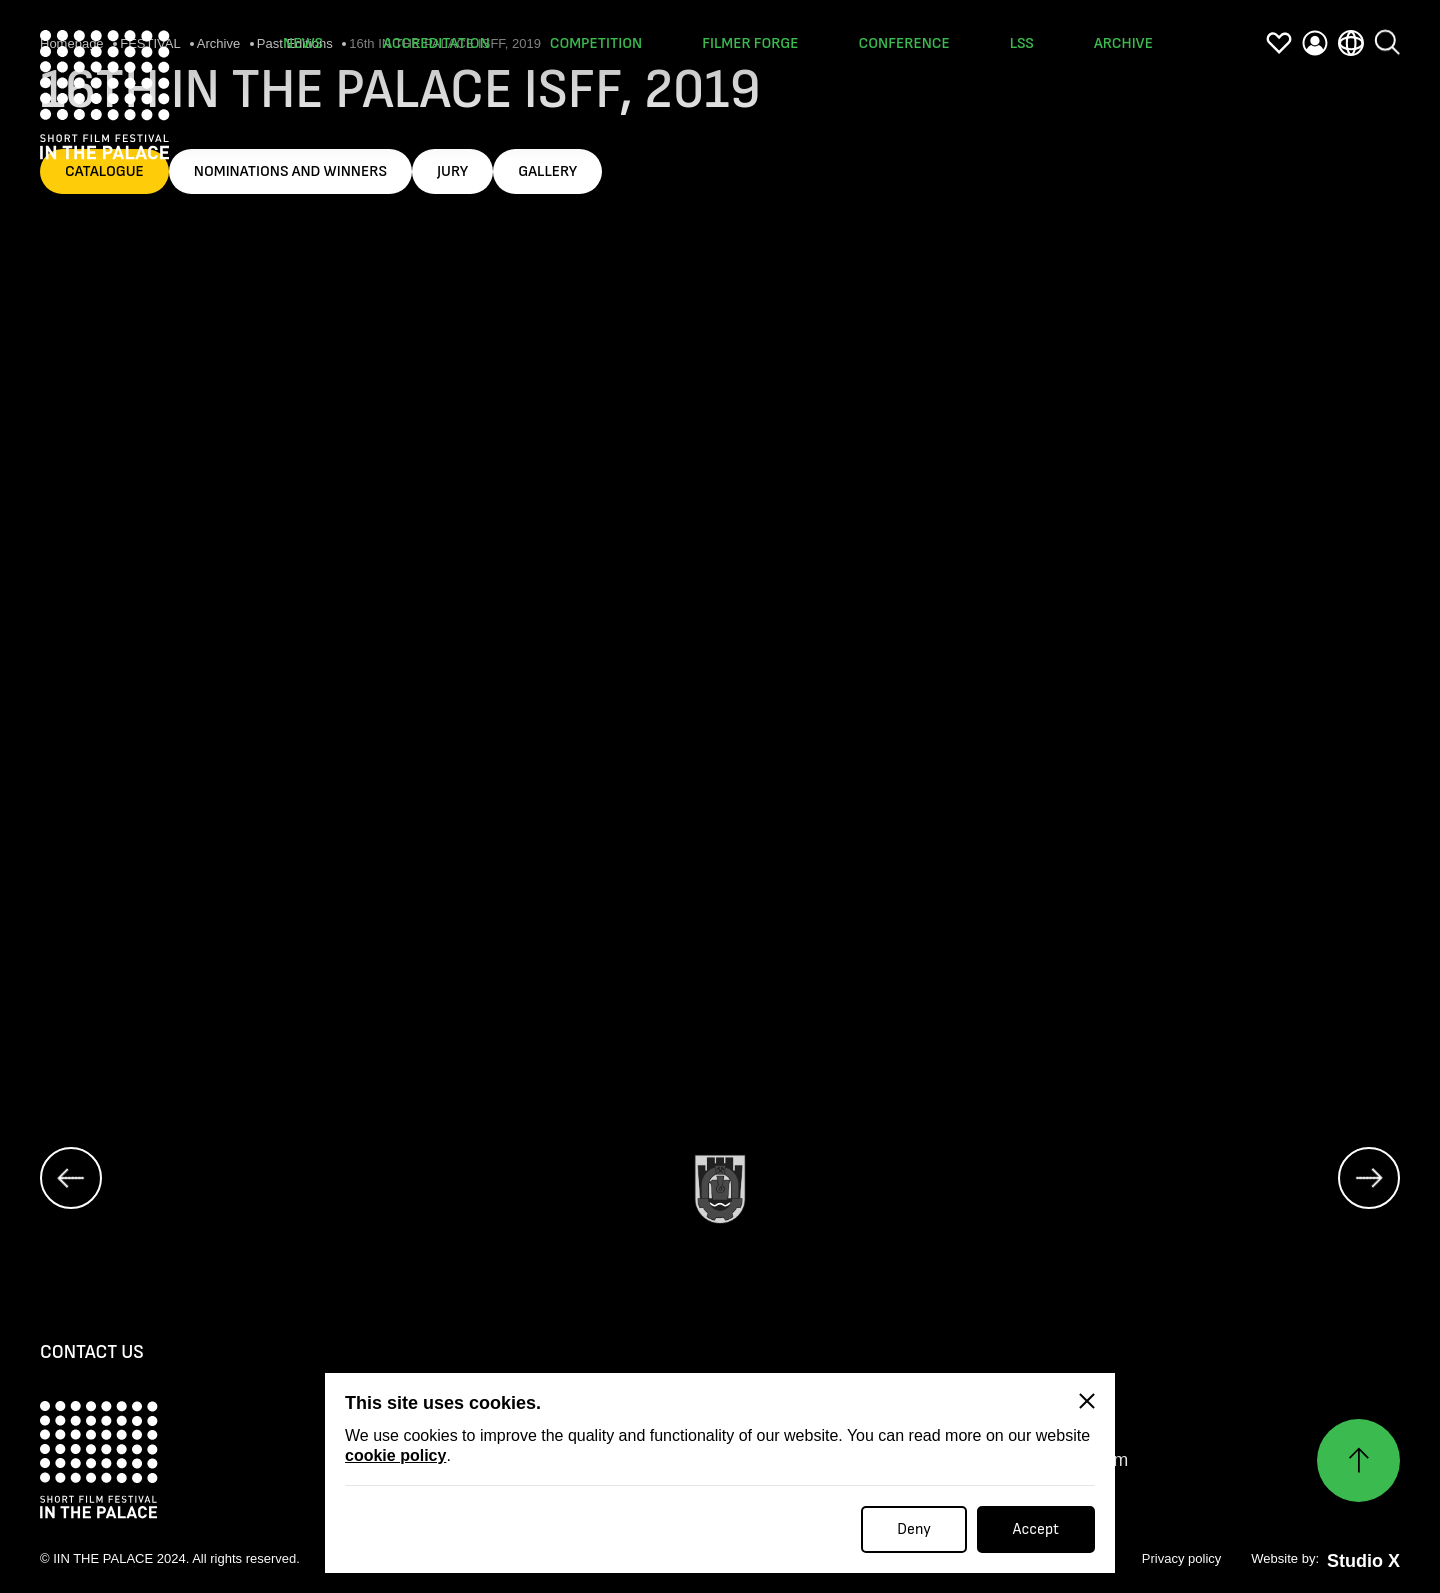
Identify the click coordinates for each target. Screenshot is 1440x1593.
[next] (1369, 1179)
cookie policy (395, 1455)
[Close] (1087, 1401)
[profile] (1315, 42)
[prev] (71, 1179)
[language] (1351, 37)
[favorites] (1279, 43)
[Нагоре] (1358, 1461)
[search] (1387, 26)
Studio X (1363, 1562)
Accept (1036, 1529)
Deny (914, 1529)
